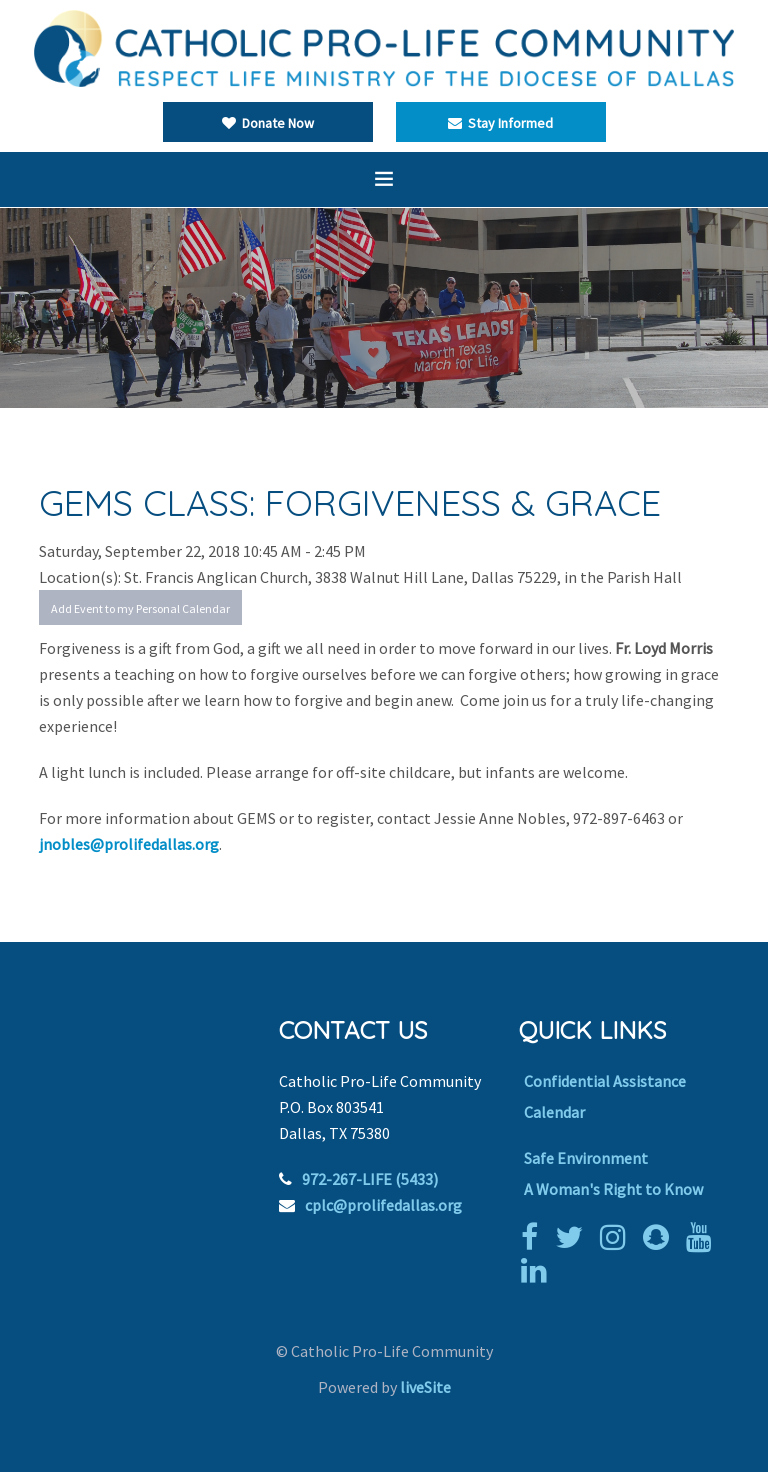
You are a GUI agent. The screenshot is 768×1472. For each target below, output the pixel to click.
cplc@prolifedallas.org (383, 1205)
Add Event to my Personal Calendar (140, 608)
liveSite (425, 1387)
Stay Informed (500, 123)
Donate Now (268, 123)
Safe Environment (586, 1158)
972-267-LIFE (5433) (370, 1179)
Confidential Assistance (605, 1081)
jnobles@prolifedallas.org (129, 844)
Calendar (554, 1112)
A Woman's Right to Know (613, 1189)
